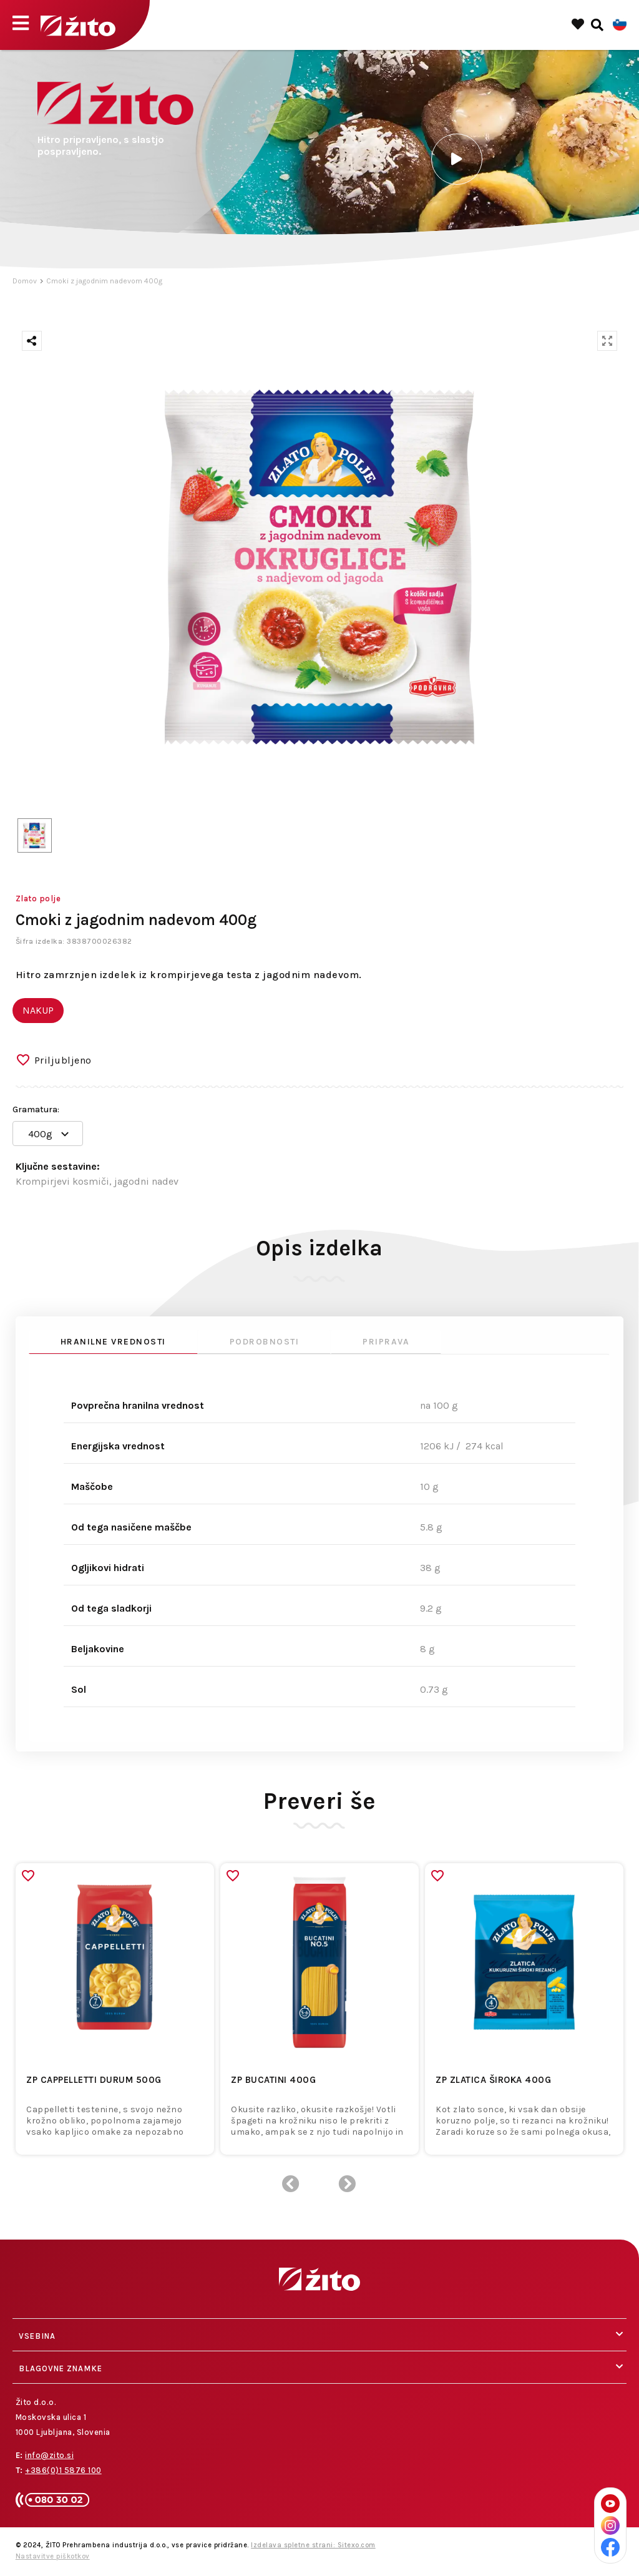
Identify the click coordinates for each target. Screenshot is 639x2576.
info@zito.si (49, 2455)
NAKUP (38, 1010)
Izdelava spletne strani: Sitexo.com (313, 2545)
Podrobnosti (265, 1341)
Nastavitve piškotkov (53, 2556)
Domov (24, 281)
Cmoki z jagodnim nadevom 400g (104, 281)
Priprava (386, 1341)
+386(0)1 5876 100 (63, 2470)
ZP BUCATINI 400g (273, 2079)
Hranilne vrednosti (113, 1341)
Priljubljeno (63, 1060)
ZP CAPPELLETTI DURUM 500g (94, 2079)
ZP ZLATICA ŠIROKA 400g (493, 2079)
